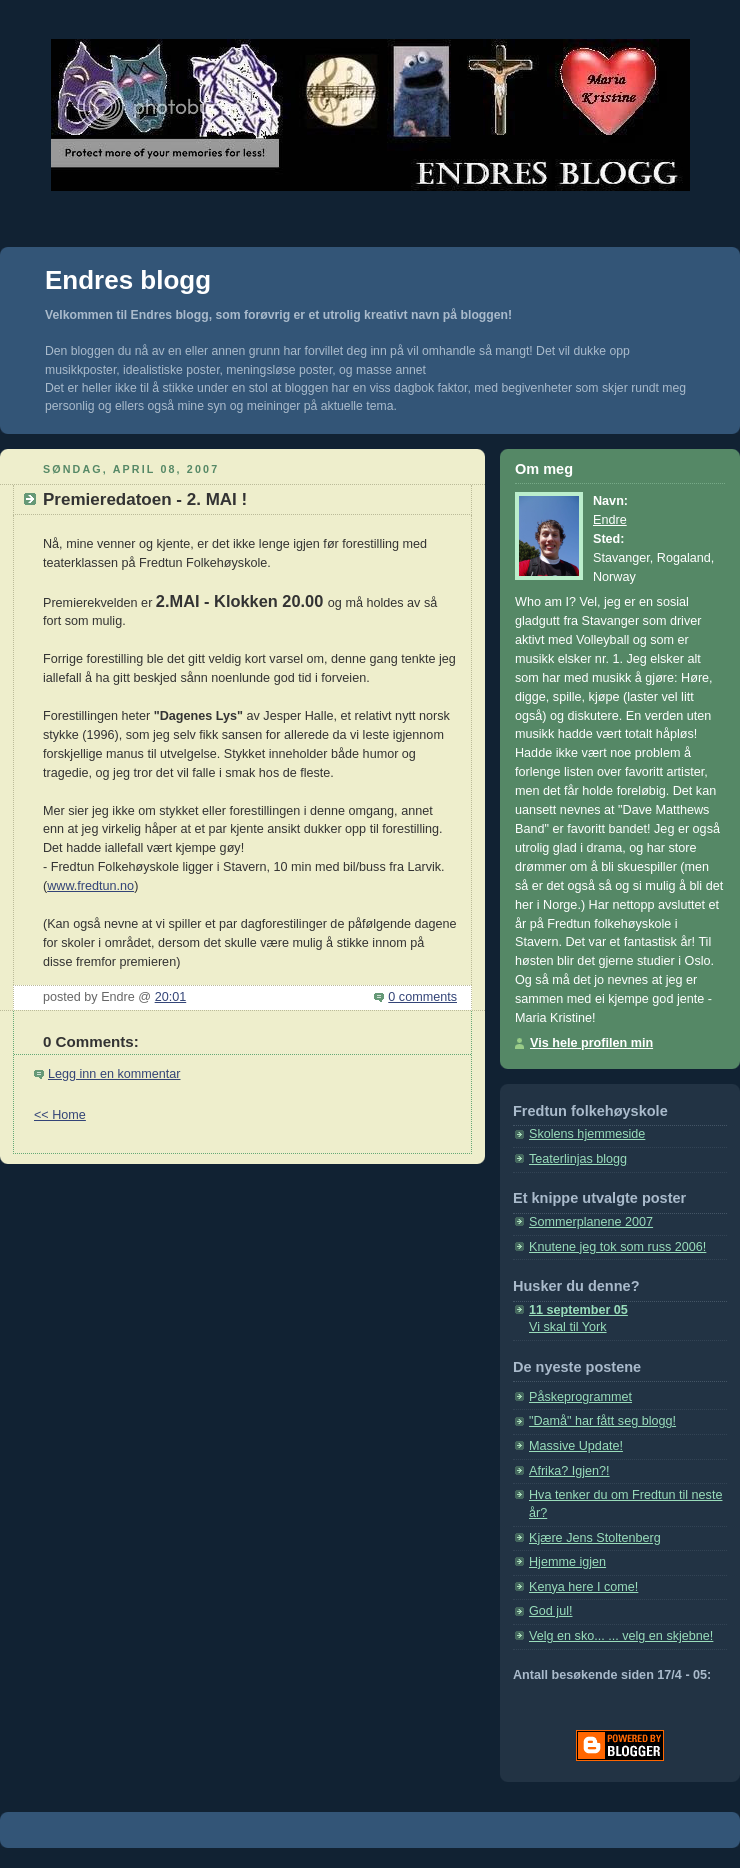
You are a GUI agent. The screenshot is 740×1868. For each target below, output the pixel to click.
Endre (610, 520)
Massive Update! (576, 1446)
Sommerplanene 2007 (591, 1222)
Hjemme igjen (567, 1562)
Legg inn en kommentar (114, 1074)
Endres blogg (128, 280)
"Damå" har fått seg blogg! (602, 1421)
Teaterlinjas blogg (578, 1159)
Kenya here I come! (583, 1587)
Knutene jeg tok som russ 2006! (617, 1247)
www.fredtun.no (90, 886)
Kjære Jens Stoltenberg (595, 1538)
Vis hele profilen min (591, 1043)
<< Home (60, 1115)
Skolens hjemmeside (587, 1134)
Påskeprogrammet (580, 1397)
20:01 (171, 997)
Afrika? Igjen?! (569, 1471)
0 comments (422, 997)
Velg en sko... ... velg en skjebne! (621, 1636)
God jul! (550, 1611)
